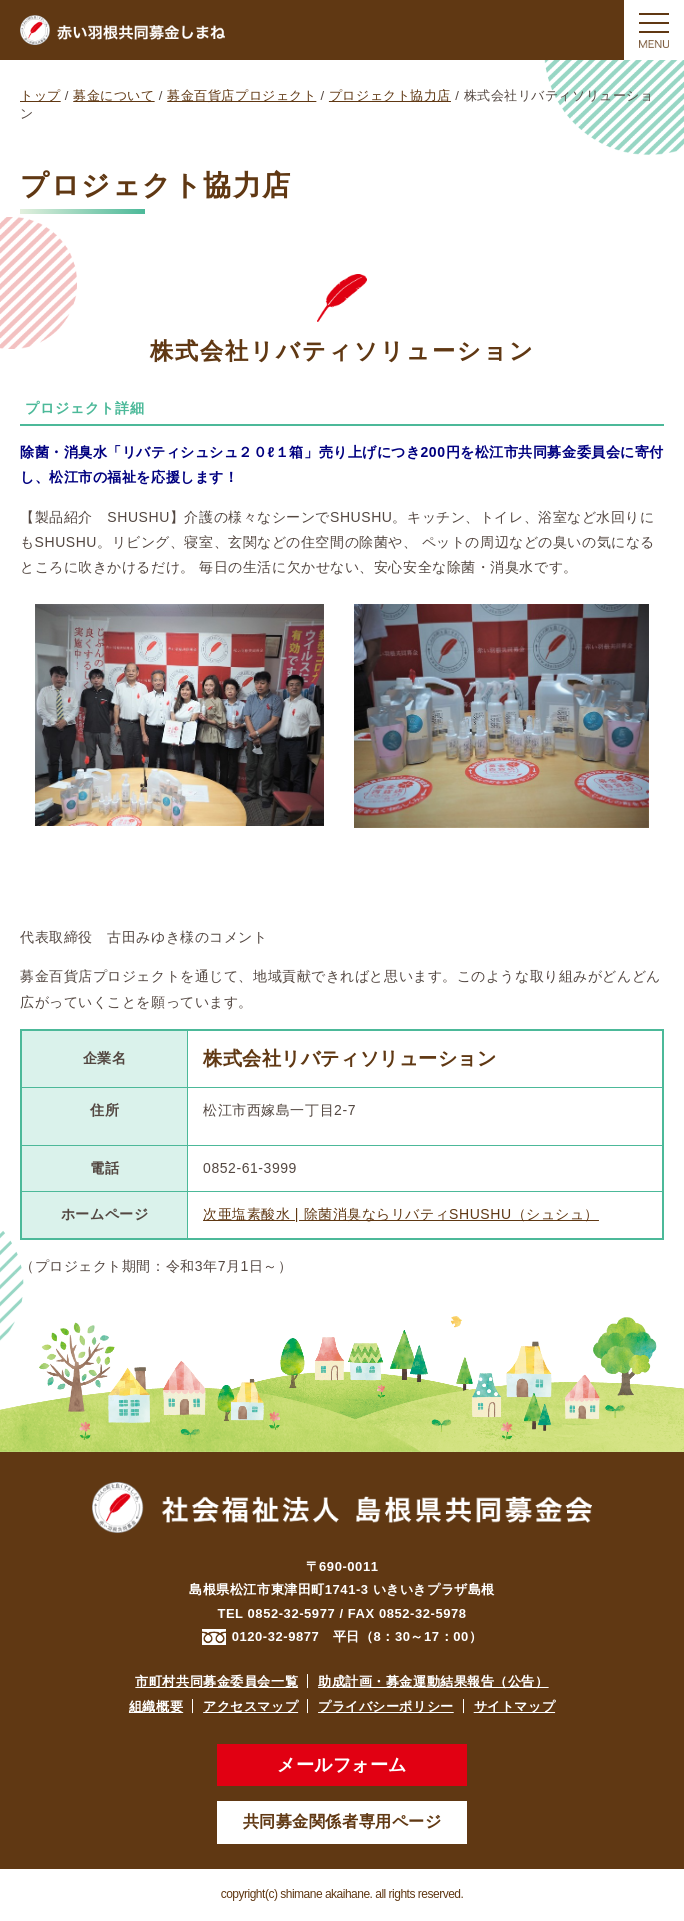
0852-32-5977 (292, 1613)
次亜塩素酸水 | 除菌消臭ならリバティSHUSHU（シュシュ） (401, 1214)
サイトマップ (514, 1706)
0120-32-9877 (276, 1636)
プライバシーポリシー (386, 1706)
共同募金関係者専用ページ (342, 1821)
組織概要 (156, 1706)
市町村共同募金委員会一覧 (216, 1681)
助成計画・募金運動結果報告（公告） (433, 1681)
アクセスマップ (250, 1706)
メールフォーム (342, 1765)
